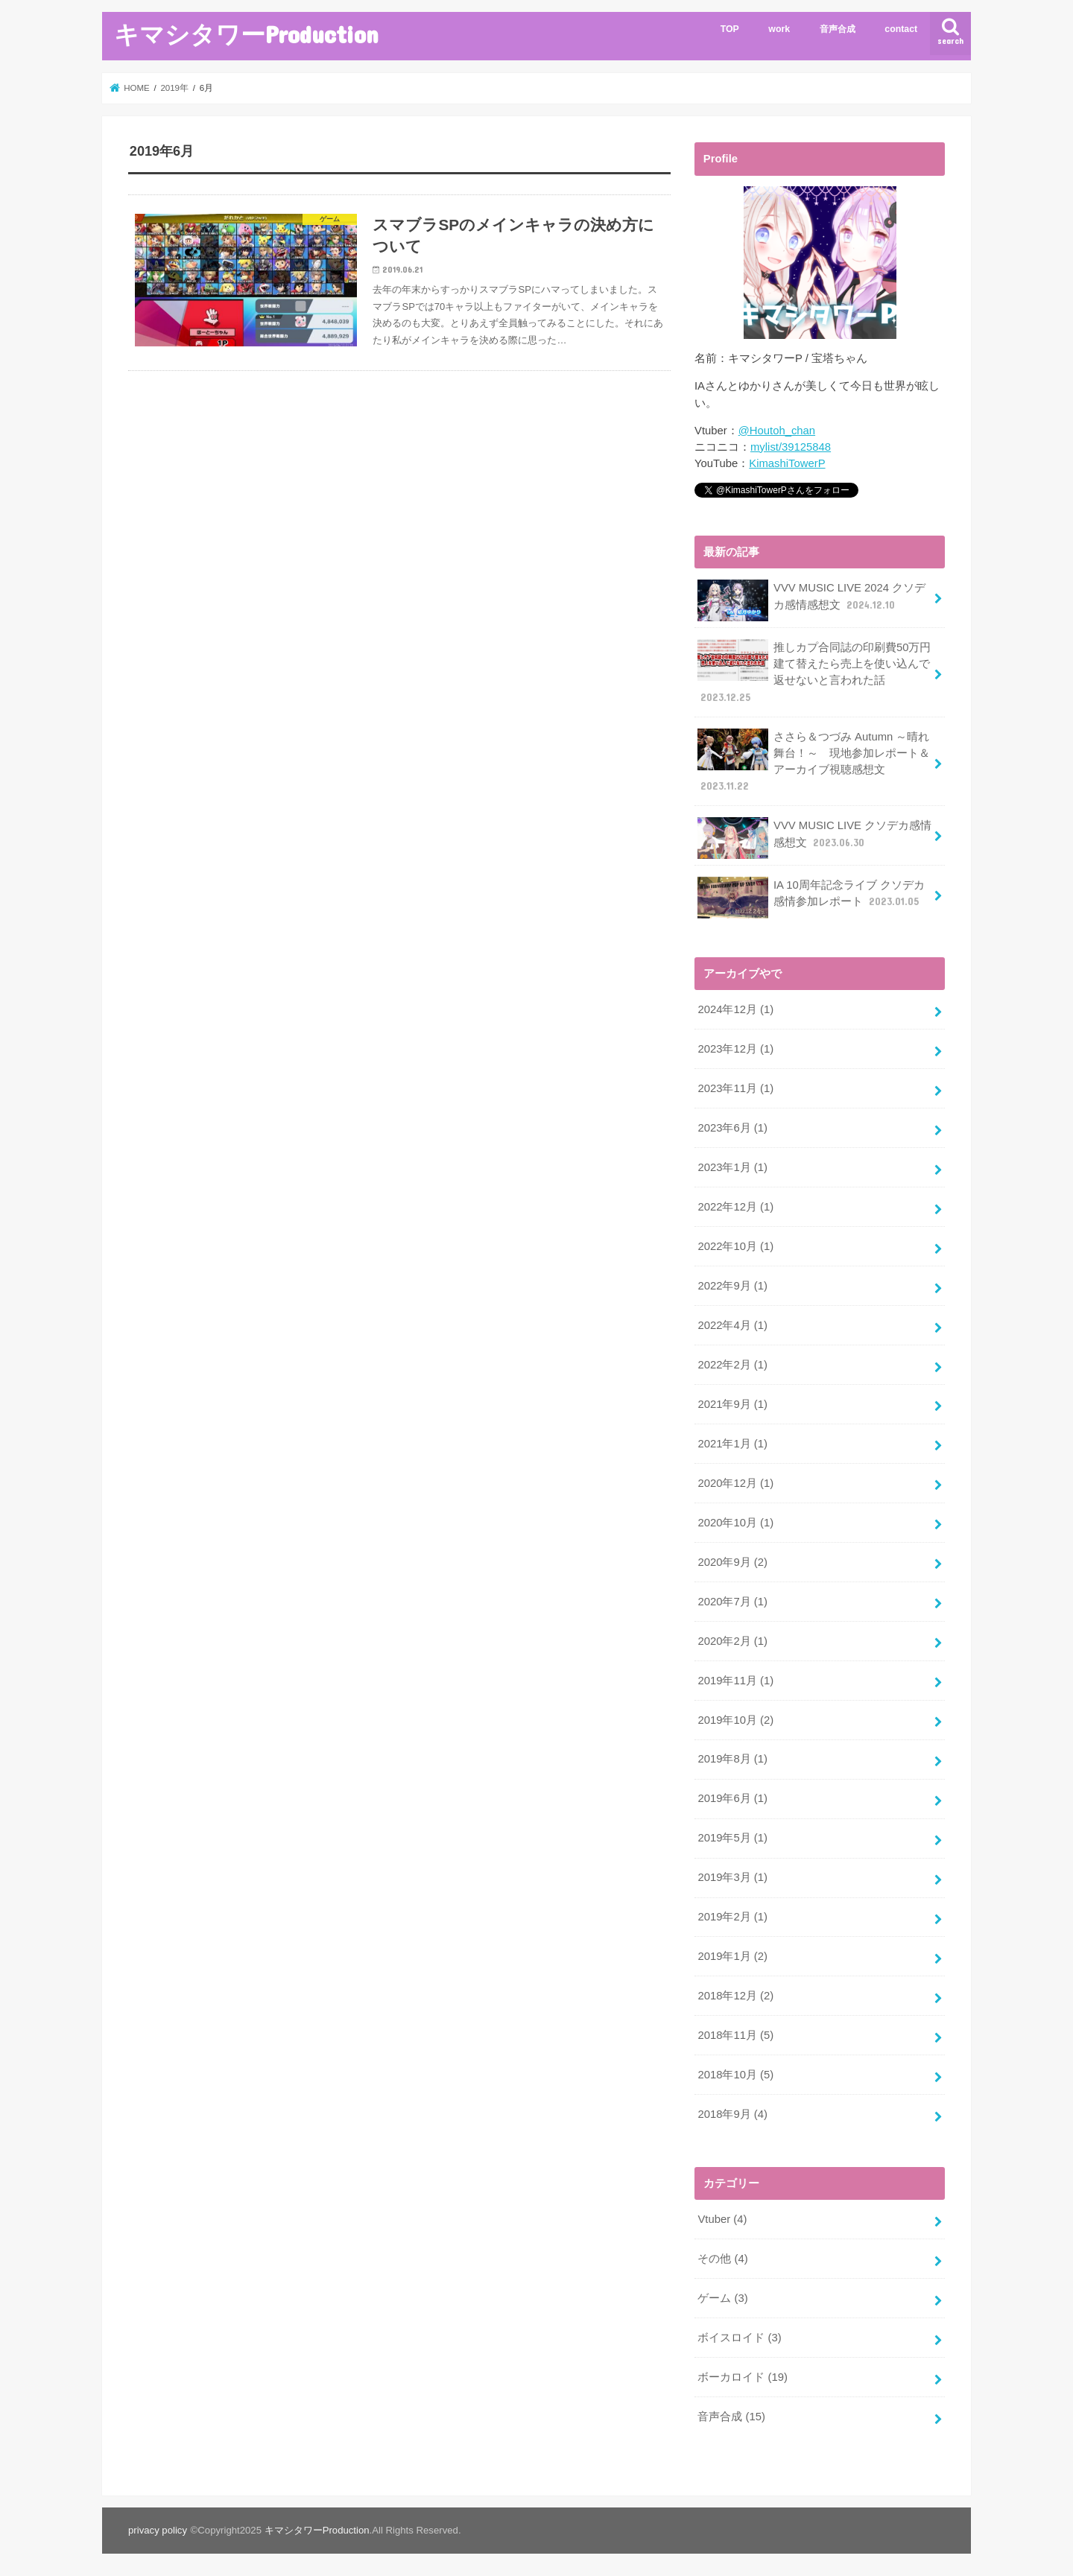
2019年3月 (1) (732, 1876)
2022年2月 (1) (732, 1363)
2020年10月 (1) (735, 1521)
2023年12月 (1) (735, 1048)
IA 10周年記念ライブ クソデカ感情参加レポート (810, 897)
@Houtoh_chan (776, 431)
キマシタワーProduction (246, 33)
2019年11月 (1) (735, 1679)
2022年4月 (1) (732, 1324)
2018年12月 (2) (735, 1994)
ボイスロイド (739, 2335)
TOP (730, 29)
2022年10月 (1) (735, 1245)
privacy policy (157, 2528)
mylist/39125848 (790, 447)
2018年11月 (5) (735, 2034)
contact (900, 29)
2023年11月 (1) (735, 1088)
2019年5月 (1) (732, 1836)
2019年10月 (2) (735, 1718)
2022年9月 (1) (732, 1285)
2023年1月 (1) (732, 1167)
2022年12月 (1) (735, 1206)
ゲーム (722, 2296)
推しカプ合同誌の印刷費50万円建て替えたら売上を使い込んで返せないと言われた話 (814, 672)
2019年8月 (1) (732, 1757)
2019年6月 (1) (732, 1797)
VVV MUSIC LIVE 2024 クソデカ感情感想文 (811, 600)
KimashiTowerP (787, 463)
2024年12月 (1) (735, 1009)
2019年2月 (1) (732, 1915)
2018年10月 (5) (735, 2072)
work (779, 29)
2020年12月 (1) (735, 1482)
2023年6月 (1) (732, 1127)
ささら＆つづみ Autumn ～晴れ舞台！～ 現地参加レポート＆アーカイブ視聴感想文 (813, 760)
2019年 (174, 87)
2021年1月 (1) (732, 1442)
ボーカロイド (742, 2375)
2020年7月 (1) (732, 1600)
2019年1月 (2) (732, 1955)
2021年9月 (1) (732, 1403)
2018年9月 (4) (732, 2112)
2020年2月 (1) (732, 1640)
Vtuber (722, 2217)
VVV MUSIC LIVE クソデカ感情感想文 (814, 838)
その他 (722, 2256)
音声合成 (837, 29)
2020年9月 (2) (732, 1561)
